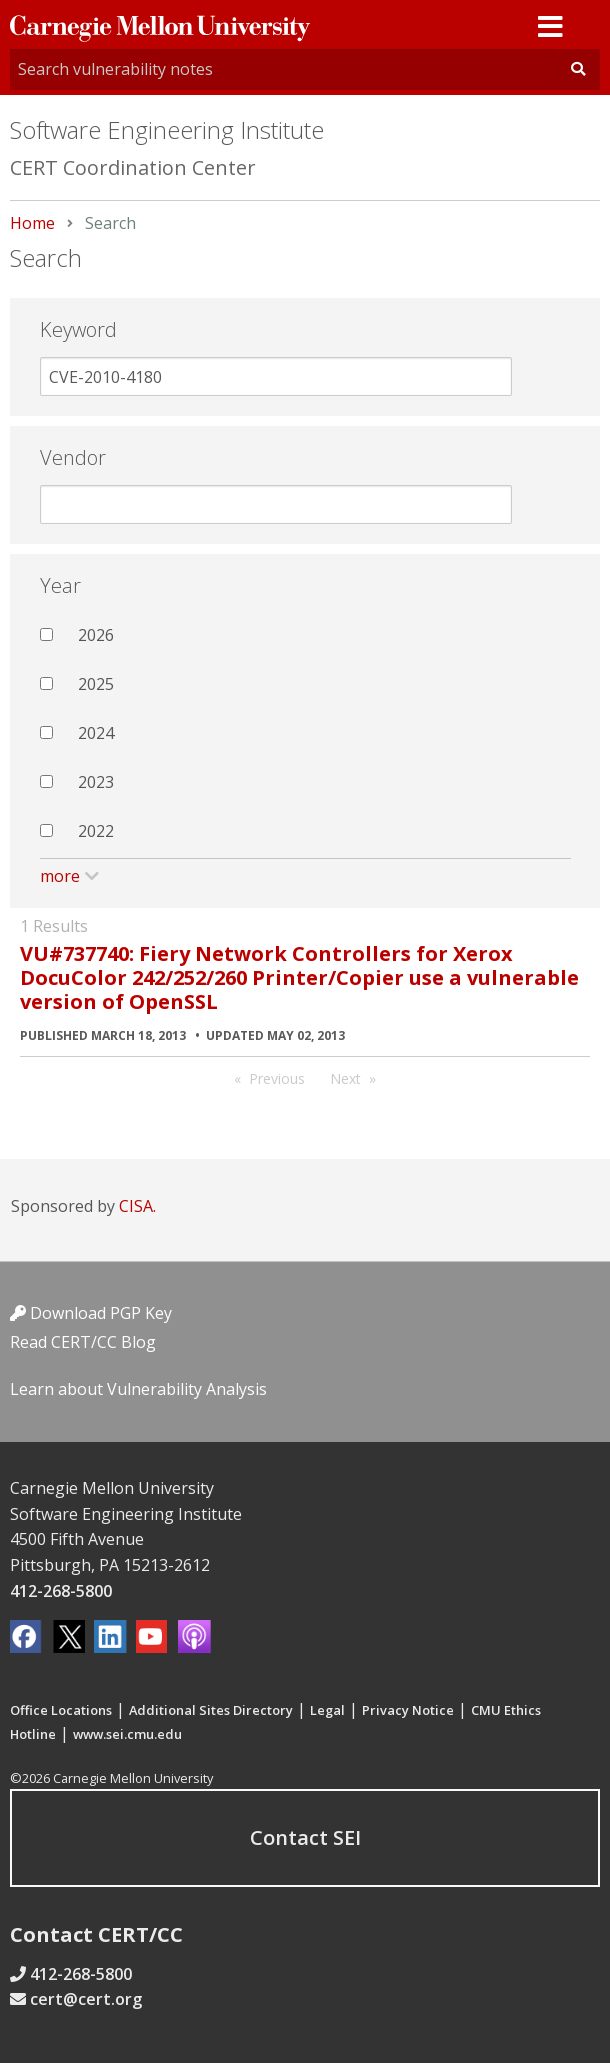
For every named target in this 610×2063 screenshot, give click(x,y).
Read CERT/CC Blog (83, 1342)
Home (32, 223)
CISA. (137, 1206)
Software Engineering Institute (167, 129)
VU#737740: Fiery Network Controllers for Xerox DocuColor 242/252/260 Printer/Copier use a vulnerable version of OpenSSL (299, 977)
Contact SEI (305, 1837)
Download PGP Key (91, 1313)
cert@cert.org (86, 1999)
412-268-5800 (61, 1591)
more (60, 876)
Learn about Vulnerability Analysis (138, 1389)
